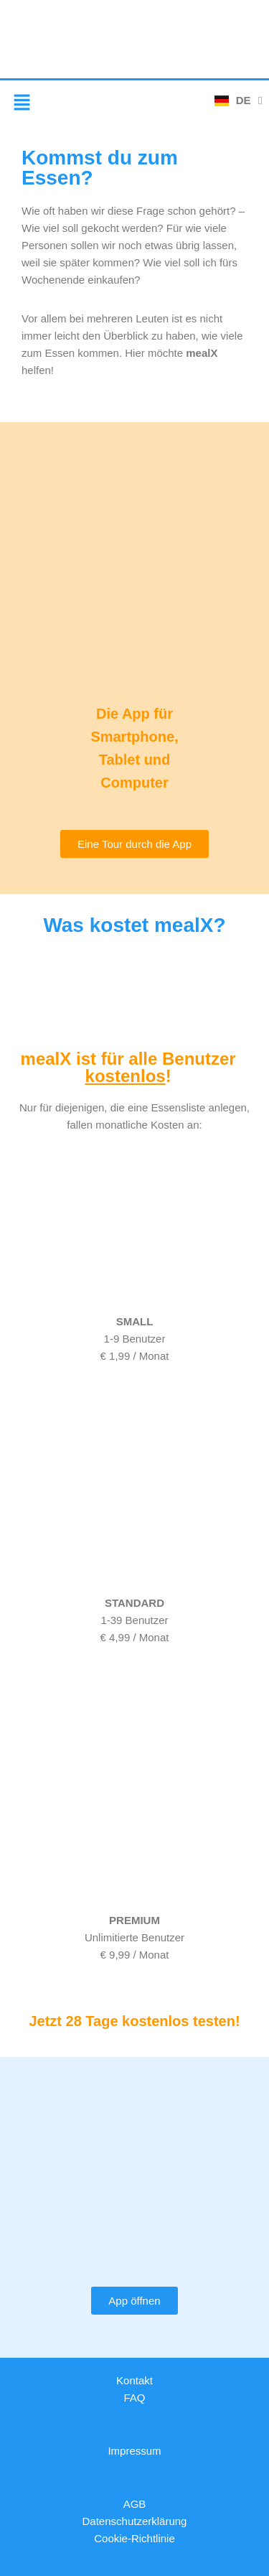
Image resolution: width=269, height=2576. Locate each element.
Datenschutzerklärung (134, 2521)
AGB (134, 2504)
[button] (21, 103)
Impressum (134, 2451)
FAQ (134, 2397)
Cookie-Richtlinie (134, 2538)
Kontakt (134, 2380)
